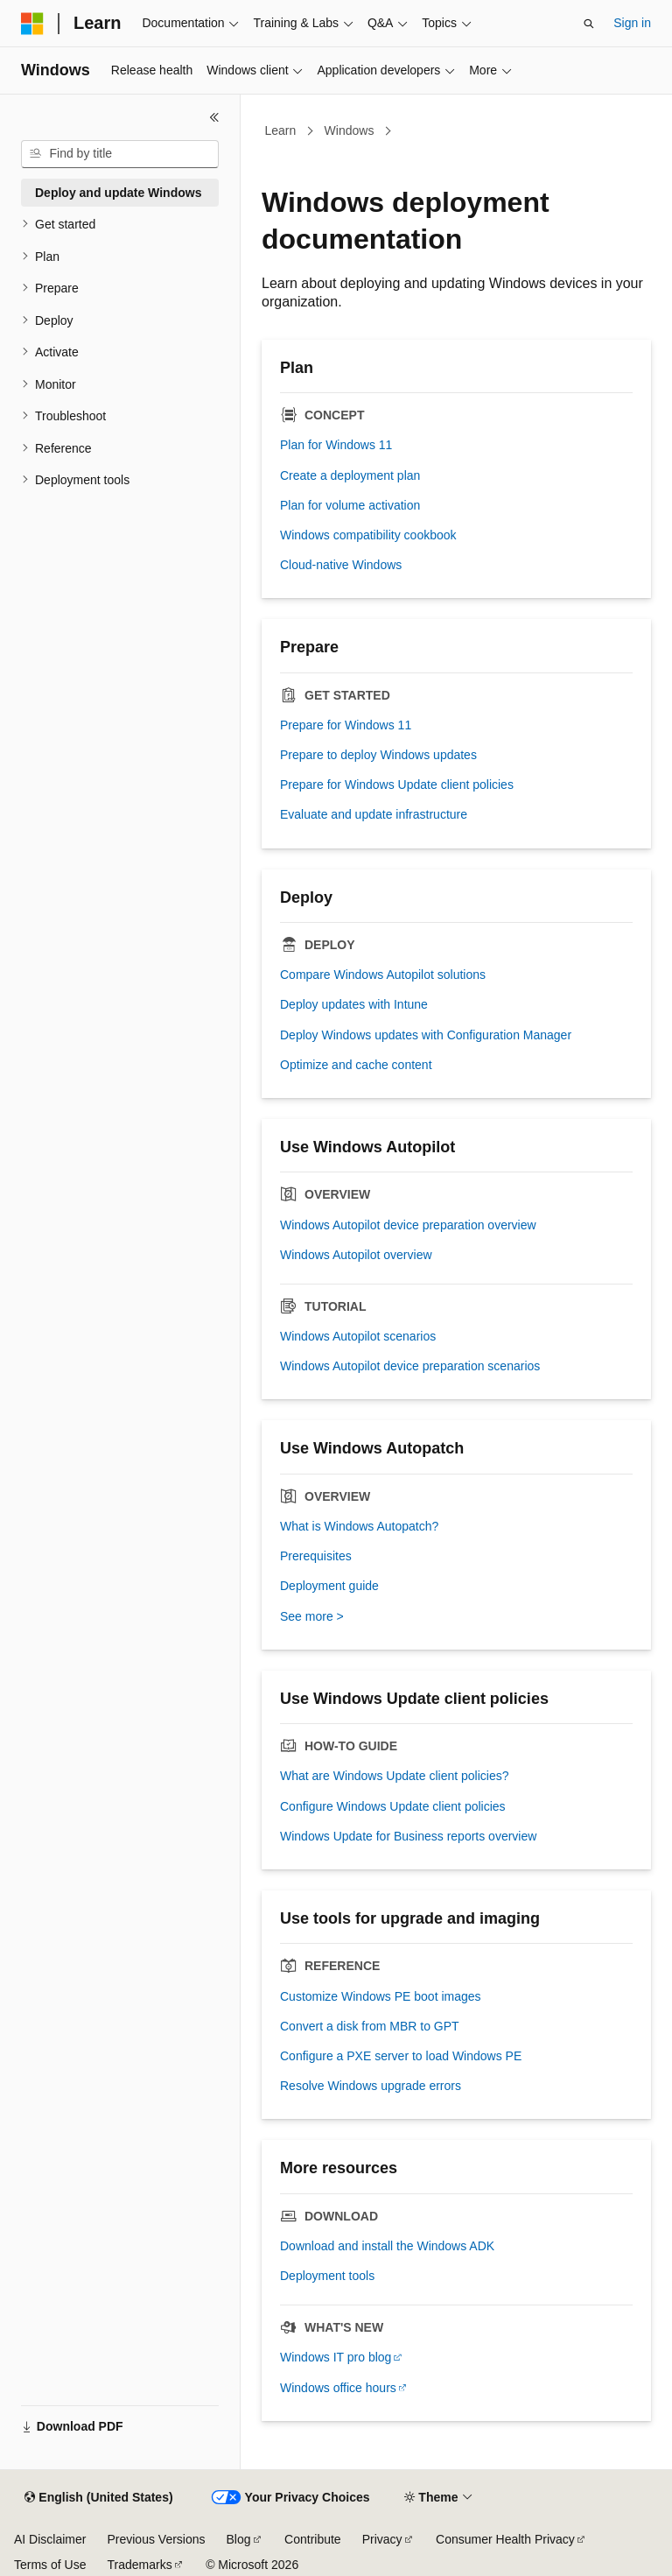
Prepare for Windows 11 (345, 725)
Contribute (312, 2539)
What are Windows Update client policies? (394, 1776)
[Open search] (588, 23)
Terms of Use (50, 2565)
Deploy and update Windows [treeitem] (118, 193)
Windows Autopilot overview (356, 1255)
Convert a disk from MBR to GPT (369, 2026)
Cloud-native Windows (341, 565)
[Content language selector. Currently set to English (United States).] (98, 2498)
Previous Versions (156, 2539)
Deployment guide (329, 1586)
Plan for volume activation (350, 505)
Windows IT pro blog (335, 2357)
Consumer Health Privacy (505, 2539)
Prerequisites (316, 1556)
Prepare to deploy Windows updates (378, 755)
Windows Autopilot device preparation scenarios (410, 1366)
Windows (349, 130)
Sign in (632, 23)
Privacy (382, 2539)
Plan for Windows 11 (336, 445)
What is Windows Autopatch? (359, 1526)
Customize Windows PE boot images (380, 1996)
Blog (239, 2539)
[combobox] (120, 154)
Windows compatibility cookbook (368, 535)
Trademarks (139, 2565)
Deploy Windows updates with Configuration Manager (425, 1035)
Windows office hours (338, 2388)
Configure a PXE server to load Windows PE (401, 2056)
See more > (312, 1616)
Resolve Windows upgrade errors (370, 2086)
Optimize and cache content (356, 1065)
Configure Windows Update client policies (393, 1806)
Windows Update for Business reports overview (408, 1836)
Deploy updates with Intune (354, 1004)
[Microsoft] (32, 23)
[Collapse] (214, 117)
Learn (281, 130)
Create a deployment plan (350, 475)
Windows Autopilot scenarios (358, 1336)
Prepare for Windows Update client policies (397, 785)
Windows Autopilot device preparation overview (408, 1225)
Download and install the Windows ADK (387, 2246)
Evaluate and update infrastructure (373, 814)
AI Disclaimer (50, 2539)
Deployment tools (327, 2276)
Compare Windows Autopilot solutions (383, 975)
